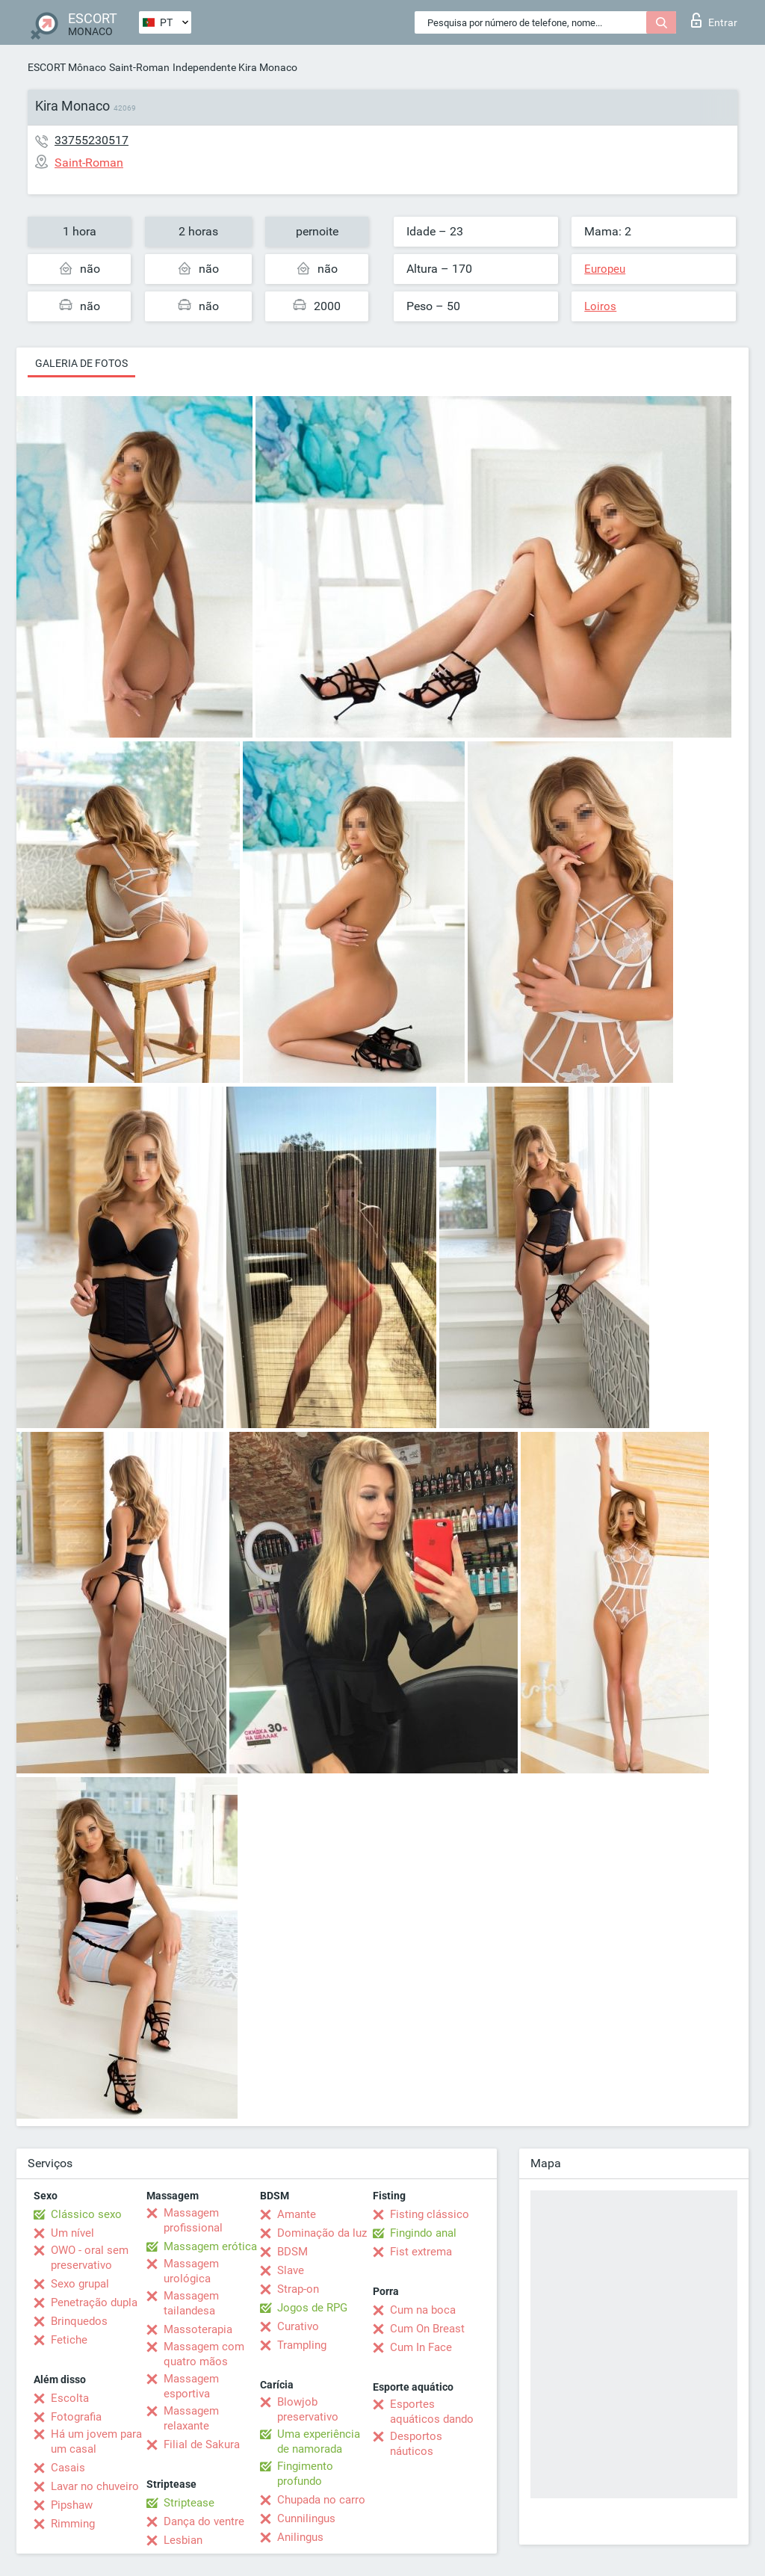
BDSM (292, 2251)
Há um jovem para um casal (96, 2441)
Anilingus (300, 2537)
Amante (296, 2214)
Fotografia (76, 2417)
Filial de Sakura (202, 2444)
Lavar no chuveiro (95, 2486)
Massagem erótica (210, 2246)
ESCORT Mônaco (67, 67)
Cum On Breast (427, 2328)
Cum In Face (421, 2347)
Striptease (189, 2502)
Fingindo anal (423, 2233)
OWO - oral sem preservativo (89, 2257)
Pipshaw (72, 2505)
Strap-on (298, 2289)
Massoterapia (198, 2329)
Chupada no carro (321, 2499)
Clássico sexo (86, 2214)
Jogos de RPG (312, 2307)
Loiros (600, 306)
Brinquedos (79, 2321)
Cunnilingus (306, 2518)
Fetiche (69, 2340)
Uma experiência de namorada (318, 2441)
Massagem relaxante (191, 2418)
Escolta (70, 2398)
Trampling (301, 2345)
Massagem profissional (193, 2220)
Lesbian (183, 2540)
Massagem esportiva (191, 2386)
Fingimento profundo (305, 2473)
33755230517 (91, 140)
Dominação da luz (322, 2233)
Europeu (604, 269)
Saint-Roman (139, 67)
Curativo (298, 2326)
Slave (290, 2270)
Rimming (73, 2523)
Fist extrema (421, 2251)
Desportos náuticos (416, 2444)
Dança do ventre (204, 2521)
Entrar (714, 20)
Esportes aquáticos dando (432, 2411)
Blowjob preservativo (307, 2409)
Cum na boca (423, 2310)
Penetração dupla (94, 2302)
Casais (68, 2467)
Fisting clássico (429, 2214)
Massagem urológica (191, 2271)
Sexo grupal (80, 2284)
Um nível (72, 2233)
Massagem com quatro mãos (204, 2354)
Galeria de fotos (81, 363)
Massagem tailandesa (191, 2303)
